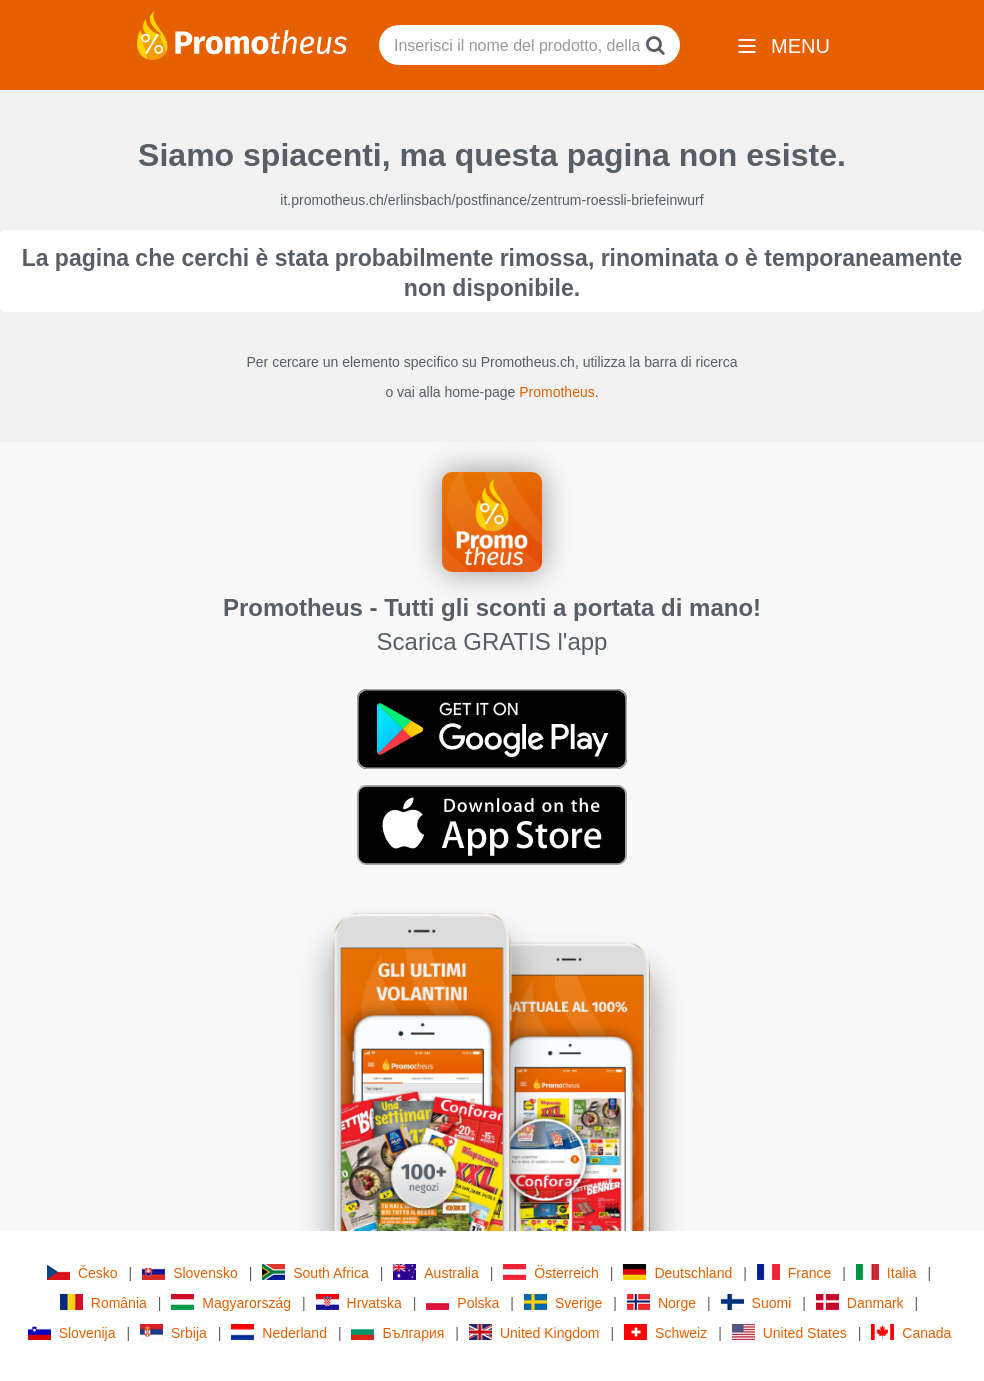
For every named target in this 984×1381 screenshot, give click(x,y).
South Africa (315, 1272)
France (794, 1272)
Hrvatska (359, 1302)
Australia (435, 1272)
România (103, 1302)
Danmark (860, 1302)
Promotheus (556, 392)
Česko (82, 1272)
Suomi (756, 1302)
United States (789, 1332)
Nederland (279, 1332)
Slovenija (72, 1332)
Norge (661, 1302)
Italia (886, 1272)
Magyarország (231, 1302)
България (397, 1332)
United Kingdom (534, 1332)
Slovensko (190, 1272)
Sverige (563, 1302)
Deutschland (677, 1272)
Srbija (173, 1332)
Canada (911, 1332)
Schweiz (665, 1332)
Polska (462, 1302)
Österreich (551, 1272)
